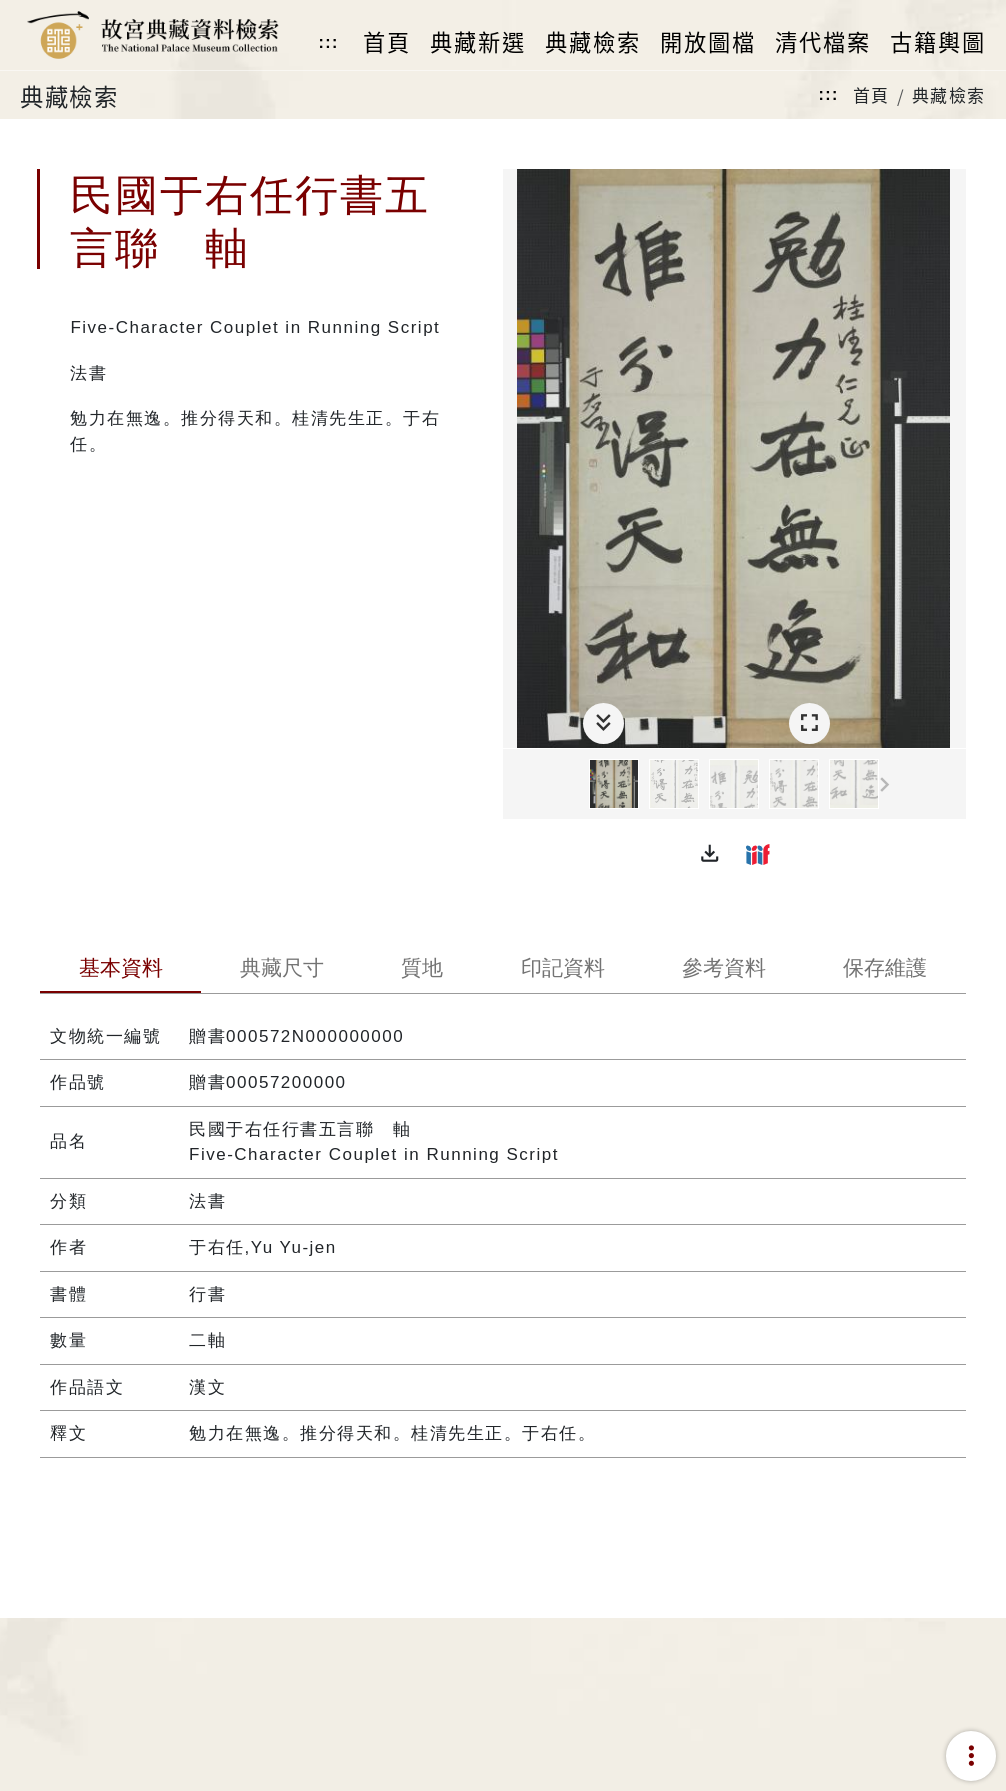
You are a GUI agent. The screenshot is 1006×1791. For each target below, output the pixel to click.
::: (328, 42)
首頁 (871, 94)
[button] (710, 854)
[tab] (120, 970)
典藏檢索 (949, 94)
